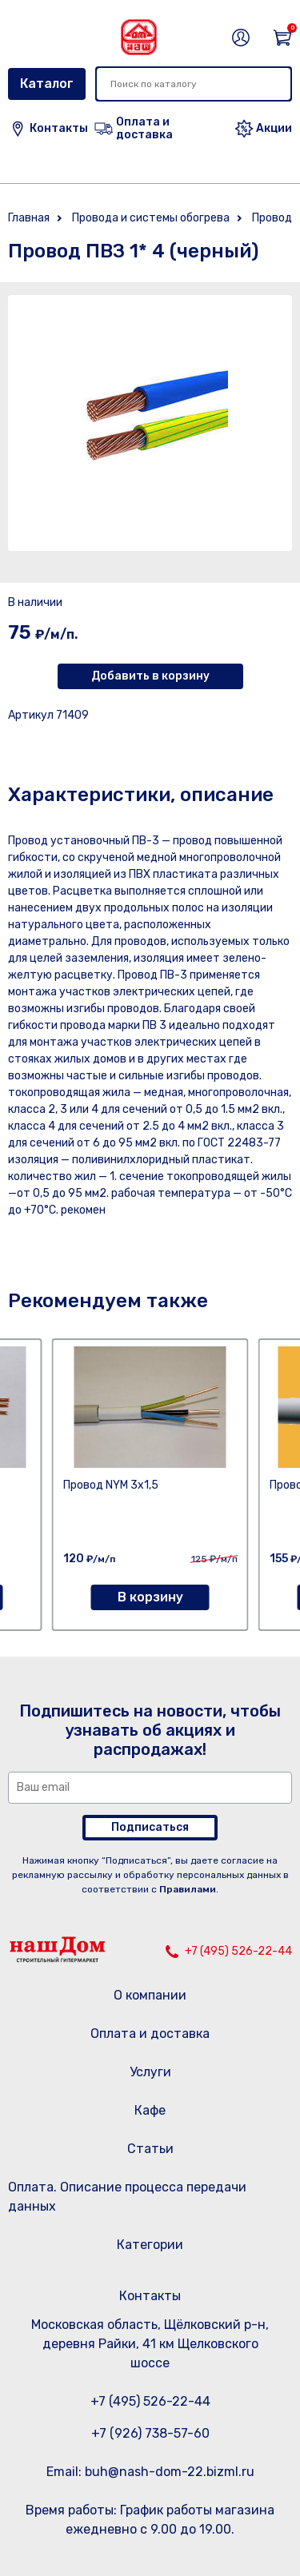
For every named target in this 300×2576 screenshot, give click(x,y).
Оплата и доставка (150, 2033)
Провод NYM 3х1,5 (110, 1485)
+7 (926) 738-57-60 (150, 2433)
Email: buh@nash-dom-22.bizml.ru (150, 2471)
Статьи (150, 2148)
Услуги (150, 2072)
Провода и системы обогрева (151, 218)
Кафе (150, 2110)
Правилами (187, 1889)
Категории (150, 2244)
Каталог (47, 83)
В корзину (150, 1597)
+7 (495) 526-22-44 (238, 1951)
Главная (29, 218)
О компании (150, 1995)
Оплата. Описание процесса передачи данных (127, 2196)
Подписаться (150, 1827)
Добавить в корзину (150, 676)
